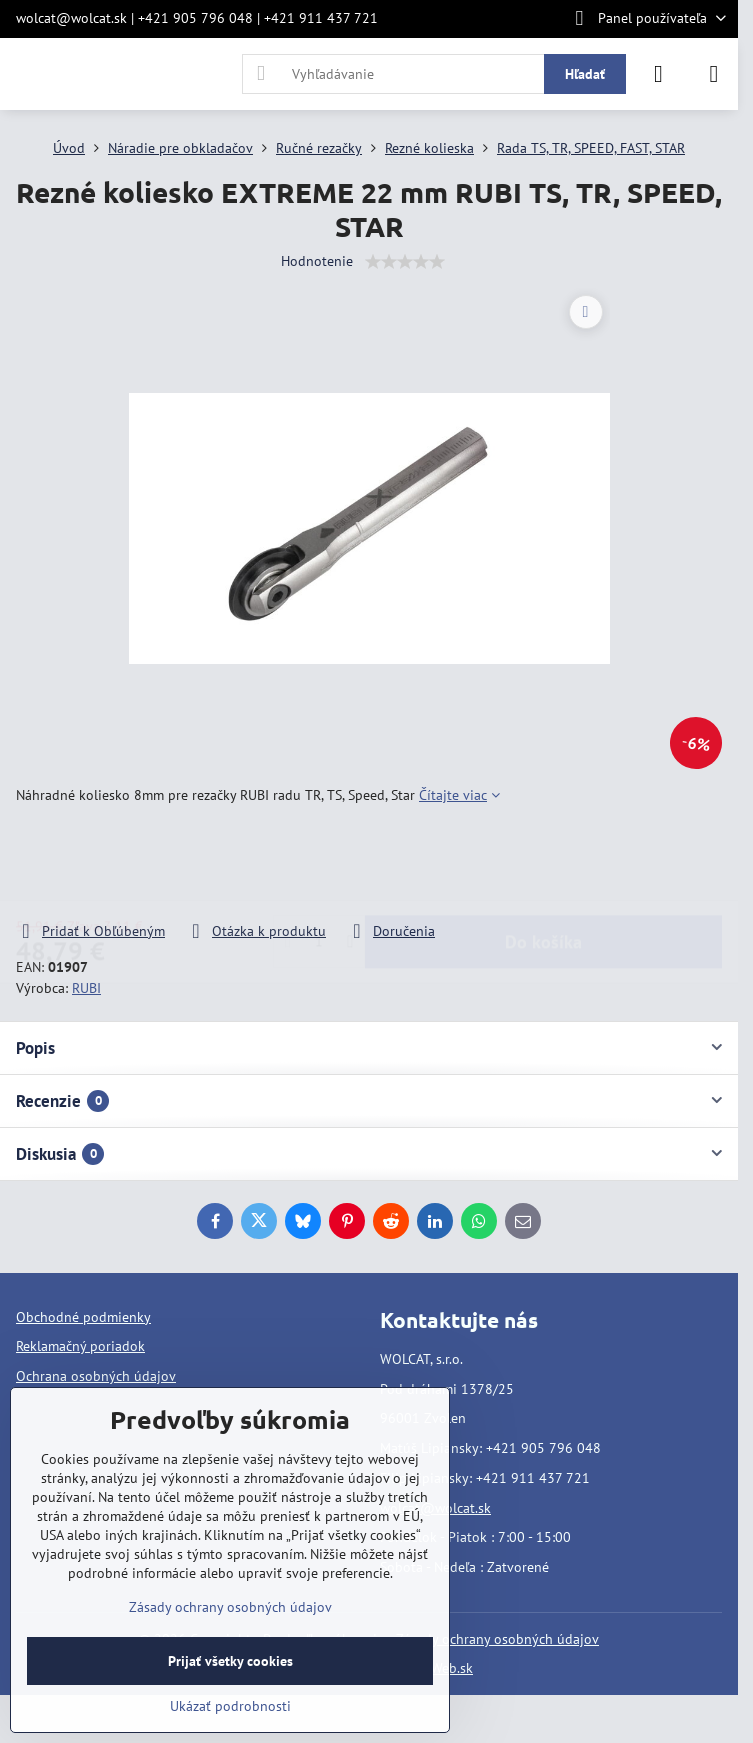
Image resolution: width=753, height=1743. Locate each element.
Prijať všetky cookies (230, 1661)
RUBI (86, 988)
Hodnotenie (317, 261)
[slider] (405, 262)
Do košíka (543, 863)
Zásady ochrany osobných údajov (497, 1639)
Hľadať (585, 74)
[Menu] (714, 74)
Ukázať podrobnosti (230, 1706)
